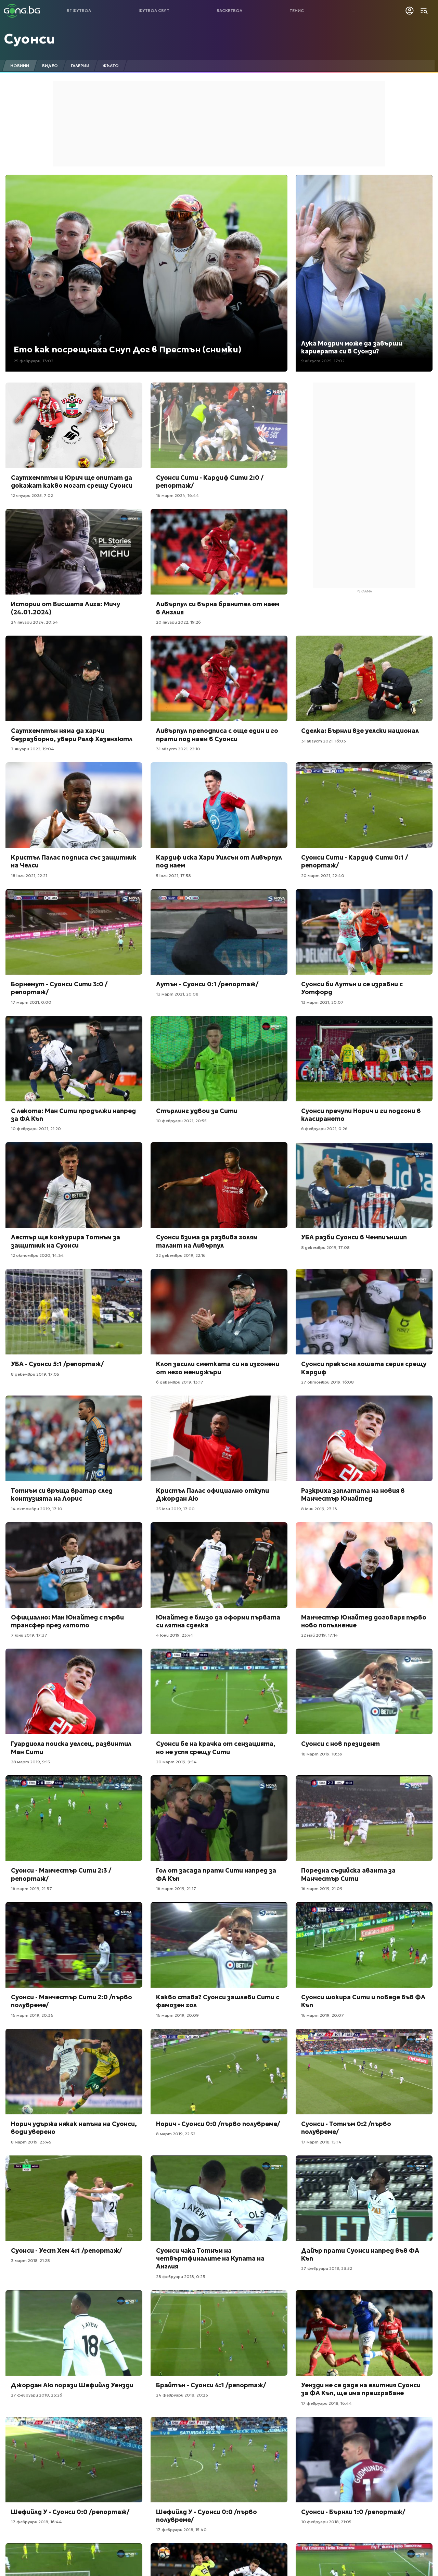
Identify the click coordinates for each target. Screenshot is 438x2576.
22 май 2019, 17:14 (319, 1635)
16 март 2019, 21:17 (176, 1888)
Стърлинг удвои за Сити (196, 1111)
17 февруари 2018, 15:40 (181, 2529)
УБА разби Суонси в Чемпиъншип (354, 1237)
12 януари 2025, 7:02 (32, 495)
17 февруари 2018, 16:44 (326, 2403)
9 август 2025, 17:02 (323, 360)
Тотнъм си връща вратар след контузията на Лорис (62, 1494)
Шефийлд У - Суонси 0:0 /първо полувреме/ (206, 2516)
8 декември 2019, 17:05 (35, 1374)
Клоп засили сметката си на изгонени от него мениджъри (217, 1368)
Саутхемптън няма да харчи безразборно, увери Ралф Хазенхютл (71, 734)
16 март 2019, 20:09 (177, 2015)
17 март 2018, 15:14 (321, 2141)
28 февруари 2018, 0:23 (180, 2276)
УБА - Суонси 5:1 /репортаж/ (57, 1364)
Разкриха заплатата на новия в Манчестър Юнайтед (353, 1494)
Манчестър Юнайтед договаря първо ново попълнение (363, 1621)
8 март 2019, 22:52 (175, 2133)
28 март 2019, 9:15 (30, 1761)
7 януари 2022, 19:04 (32, 748)
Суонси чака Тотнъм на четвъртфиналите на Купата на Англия (210, 2259)
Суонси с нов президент (340, 1744)
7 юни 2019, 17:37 (29, 1635)
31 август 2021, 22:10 (178, 748)
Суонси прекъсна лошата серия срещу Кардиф (363, 1368)
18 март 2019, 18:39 (322, 1753)
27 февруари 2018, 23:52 (326, 2268)
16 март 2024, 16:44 (177, 495)
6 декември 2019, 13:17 (179, 1382)
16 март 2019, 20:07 (322, 2015)
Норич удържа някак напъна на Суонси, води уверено (74, 2128)
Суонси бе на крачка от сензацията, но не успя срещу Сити (215, 1747)
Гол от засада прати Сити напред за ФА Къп (216, 1874)
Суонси (29, 38)
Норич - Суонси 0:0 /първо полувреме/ (218, 2124)
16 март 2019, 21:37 (31, 1888)
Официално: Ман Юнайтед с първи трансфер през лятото (67, 1621)
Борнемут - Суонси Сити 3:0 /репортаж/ (59, 988)
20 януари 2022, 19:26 (178, 622)
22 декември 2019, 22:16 (181, 1255)
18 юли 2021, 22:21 (29, 875)
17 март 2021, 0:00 (31, 1002)
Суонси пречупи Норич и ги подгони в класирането (361, 1115)
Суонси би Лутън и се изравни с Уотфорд (352, 988)
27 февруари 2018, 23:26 (36, 2395)
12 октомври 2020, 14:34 (37, 1255)
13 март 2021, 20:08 (177, 994)
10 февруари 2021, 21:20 (36, 1128)
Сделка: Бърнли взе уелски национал (360, 731)
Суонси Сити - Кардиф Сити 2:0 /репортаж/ (209, 481)
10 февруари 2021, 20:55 (181, 1120)
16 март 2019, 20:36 (32, 2015)
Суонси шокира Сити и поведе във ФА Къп (363, 2001)
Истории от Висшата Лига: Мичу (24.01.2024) (65, 608)
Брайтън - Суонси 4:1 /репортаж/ (211, 2385)
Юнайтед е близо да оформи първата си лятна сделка (218, 1621)
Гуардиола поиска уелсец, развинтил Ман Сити (71, 1747)
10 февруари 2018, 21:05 (326, 2521)
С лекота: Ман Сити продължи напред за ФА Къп (73, 1115)
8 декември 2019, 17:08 (325, 1247)
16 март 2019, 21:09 (322, 1888)
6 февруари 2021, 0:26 (324, 1128)
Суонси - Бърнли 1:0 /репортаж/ (353, 2512)
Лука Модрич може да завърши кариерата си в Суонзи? (351, 347)
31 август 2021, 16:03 (323, 740)
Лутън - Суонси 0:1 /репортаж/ (207, 984)
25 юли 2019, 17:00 (175, 1508)
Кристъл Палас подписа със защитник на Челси (74, 861)
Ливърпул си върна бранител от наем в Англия (217, 608)
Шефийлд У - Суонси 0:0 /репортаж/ (70, 2512)
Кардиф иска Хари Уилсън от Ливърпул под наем (219, 861)
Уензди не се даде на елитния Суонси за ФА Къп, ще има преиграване (361, 2389)
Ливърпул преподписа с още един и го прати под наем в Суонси (217, 734)
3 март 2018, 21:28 (30, 2260)
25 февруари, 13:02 (33, 360)
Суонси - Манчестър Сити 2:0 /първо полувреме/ (71, 2001)
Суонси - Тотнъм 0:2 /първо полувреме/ (346, 2128)
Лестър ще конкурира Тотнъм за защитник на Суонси (65, 1241)
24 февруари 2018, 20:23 (182, 2395)
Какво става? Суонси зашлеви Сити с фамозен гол (217, 2001)
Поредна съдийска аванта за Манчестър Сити (348, 1874)
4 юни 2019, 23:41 (174, 1635)
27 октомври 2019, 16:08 (327, 1382)
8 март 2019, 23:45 (31, 2141)
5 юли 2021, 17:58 (173, 875)
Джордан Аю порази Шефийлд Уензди (72, 2385)
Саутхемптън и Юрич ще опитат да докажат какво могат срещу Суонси (71, 481)
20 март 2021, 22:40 (322, 875)
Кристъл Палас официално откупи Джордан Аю (212, 1494)
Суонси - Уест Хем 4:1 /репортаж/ (66, 2250)
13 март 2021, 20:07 (322, 1002)
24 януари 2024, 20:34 (34, 622)
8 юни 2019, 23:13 (319, 1508)
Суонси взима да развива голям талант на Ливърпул (207, 1241)
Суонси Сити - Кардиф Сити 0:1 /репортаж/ (354, 861)
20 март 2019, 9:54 (176, 1761)
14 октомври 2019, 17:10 (36, 1508)
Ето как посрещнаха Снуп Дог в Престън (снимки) (127, 350)
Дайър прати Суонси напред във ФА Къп (360, 2254)
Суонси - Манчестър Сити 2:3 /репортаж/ (61, 1874)
